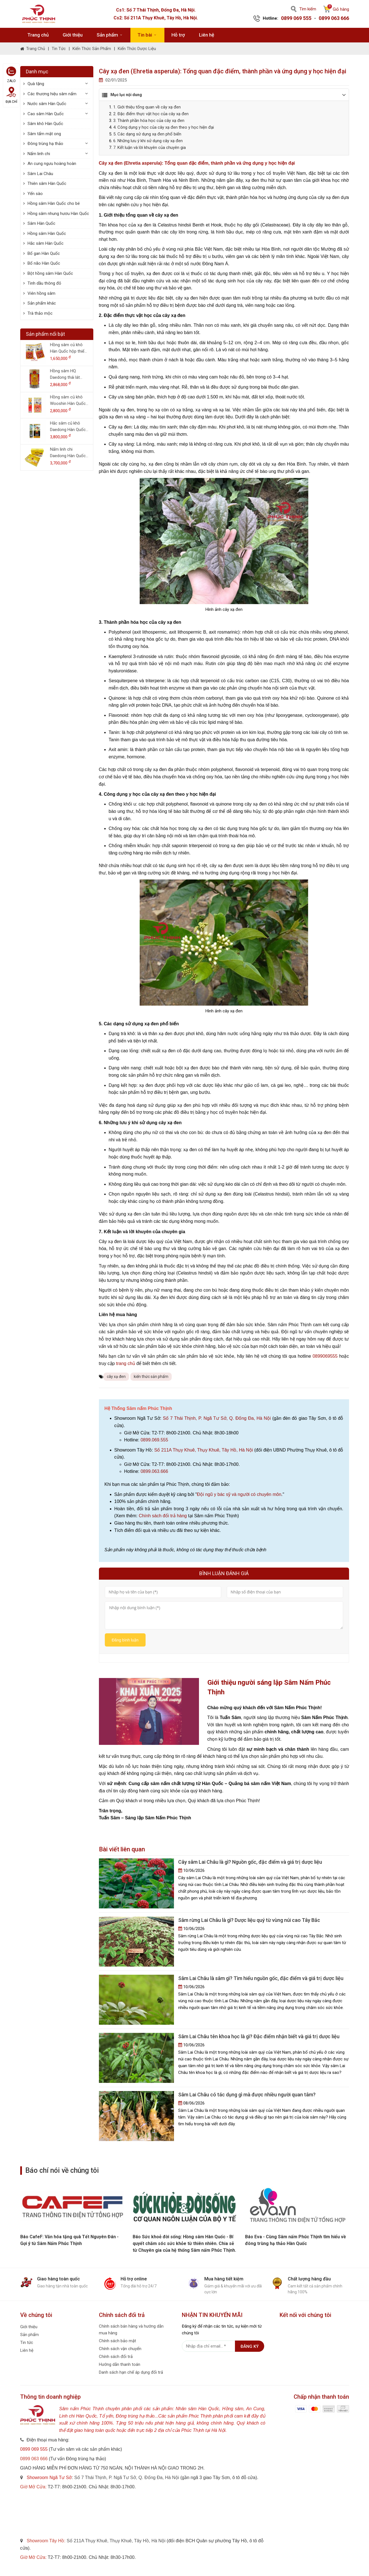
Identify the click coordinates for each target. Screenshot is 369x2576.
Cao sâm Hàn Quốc (46, 113)
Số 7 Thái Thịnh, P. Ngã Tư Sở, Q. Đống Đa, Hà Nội (217, 1418)
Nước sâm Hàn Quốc (47, 103)
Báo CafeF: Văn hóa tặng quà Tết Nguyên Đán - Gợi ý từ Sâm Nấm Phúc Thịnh (182, 2239)
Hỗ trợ (178, 35)
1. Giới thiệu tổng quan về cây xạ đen (147, 107)
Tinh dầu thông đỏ (44, 283)
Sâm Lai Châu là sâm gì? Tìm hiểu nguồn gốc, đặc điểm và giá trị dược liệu (260, 1977)
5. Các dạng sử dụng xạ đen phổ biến (147, 134)
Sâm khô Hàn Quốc (45, 123)
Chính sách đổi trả (116, 2355)
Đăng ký (250, 2345)
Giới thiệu (73, 35)
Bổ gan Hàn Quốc (44, 253)
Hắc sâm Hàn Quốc (46, 243)
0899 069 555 (296, 18)
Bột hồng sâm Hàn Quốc (50, 273)
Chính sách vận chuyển (120, 2347)
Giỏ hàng (336, 9)
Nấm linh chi (39, 153)
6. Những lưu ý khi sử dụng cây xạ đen (148, 140)
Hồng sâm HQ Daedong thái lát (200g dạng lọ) (65, 374)
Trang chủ (38, 35)
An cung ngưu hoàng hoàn (52, 163)
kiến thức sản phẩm (151, 1376)
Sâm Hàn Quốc (41, 223)
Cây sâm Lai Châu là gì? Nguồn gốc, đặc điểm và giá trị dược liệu (250, 1861)
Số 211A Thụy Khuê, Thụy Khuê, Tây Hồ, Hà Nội (203, 1450)
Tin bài (147, 35)
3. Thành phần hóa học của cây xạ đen (148, 120)
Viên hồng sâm (41, 293)
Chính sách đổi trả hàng (163, 1515)
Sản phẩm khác (42, 303)
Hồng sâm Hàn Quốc (47, 233)
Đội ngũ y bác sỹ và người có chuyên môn (239, 1494)
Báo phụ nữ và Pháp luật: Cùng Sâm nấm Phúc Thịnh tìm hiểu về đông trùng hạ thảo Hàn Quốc (69, 2239)
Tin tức (59, 48)
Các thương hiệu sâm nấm (52, 93)
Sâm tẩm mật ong (44, 133)
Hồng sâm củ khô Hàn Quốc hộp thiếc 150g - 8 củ (68, 348)
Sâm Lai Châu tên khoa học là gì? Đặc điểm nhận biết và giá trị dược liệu (258, 2035)
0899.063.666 (154, 1471)
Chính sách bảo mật (117, 2340)
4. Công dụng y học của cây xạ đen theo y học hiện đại (163, 127)
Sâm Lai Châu (40, 173)
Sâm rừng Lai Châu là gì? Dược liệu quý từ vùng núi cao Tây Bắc (249, 1919)
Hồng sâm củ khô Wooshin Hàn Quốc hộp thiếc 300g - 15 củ (68, 400)
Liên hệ (206, 35)
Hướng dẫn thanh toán (119, 2363)
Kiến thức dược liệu (137, 48)
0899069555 (325, 1356)
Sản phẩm (110, 35)
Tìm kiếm (303, 9)
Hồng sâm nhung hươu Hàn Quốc (58, 213)
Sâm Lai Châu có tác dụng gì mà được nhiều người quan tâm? (247, 2094)
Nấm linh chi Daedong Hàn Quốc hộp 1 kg (68, 453)
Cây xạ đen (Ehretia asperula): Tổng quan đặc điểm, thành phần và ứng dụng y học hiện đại (197, 163)
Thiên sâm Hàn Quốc (47, 183)
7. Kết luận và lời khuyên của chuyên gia (149, 147)
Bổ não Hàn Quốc (44, 263)
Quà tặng (36, 83)
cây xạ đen (116, 1376)
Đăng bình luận (125, 1641)
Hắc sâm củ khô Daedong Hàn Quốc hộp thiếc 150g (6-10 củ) (69, 427)
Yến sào (35, 193)
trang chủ (125, 1363)
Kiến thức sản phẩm (92, 48)
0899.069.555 (154, 1439)
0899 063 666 (334, 18)
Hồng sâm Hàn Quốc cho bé (54, 203)
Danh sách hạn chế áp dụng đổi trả (131, 2371)
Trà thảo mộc (40, 313)
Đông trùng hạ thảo (45, 143)
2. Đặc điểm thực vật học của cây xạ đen (151, 113)
